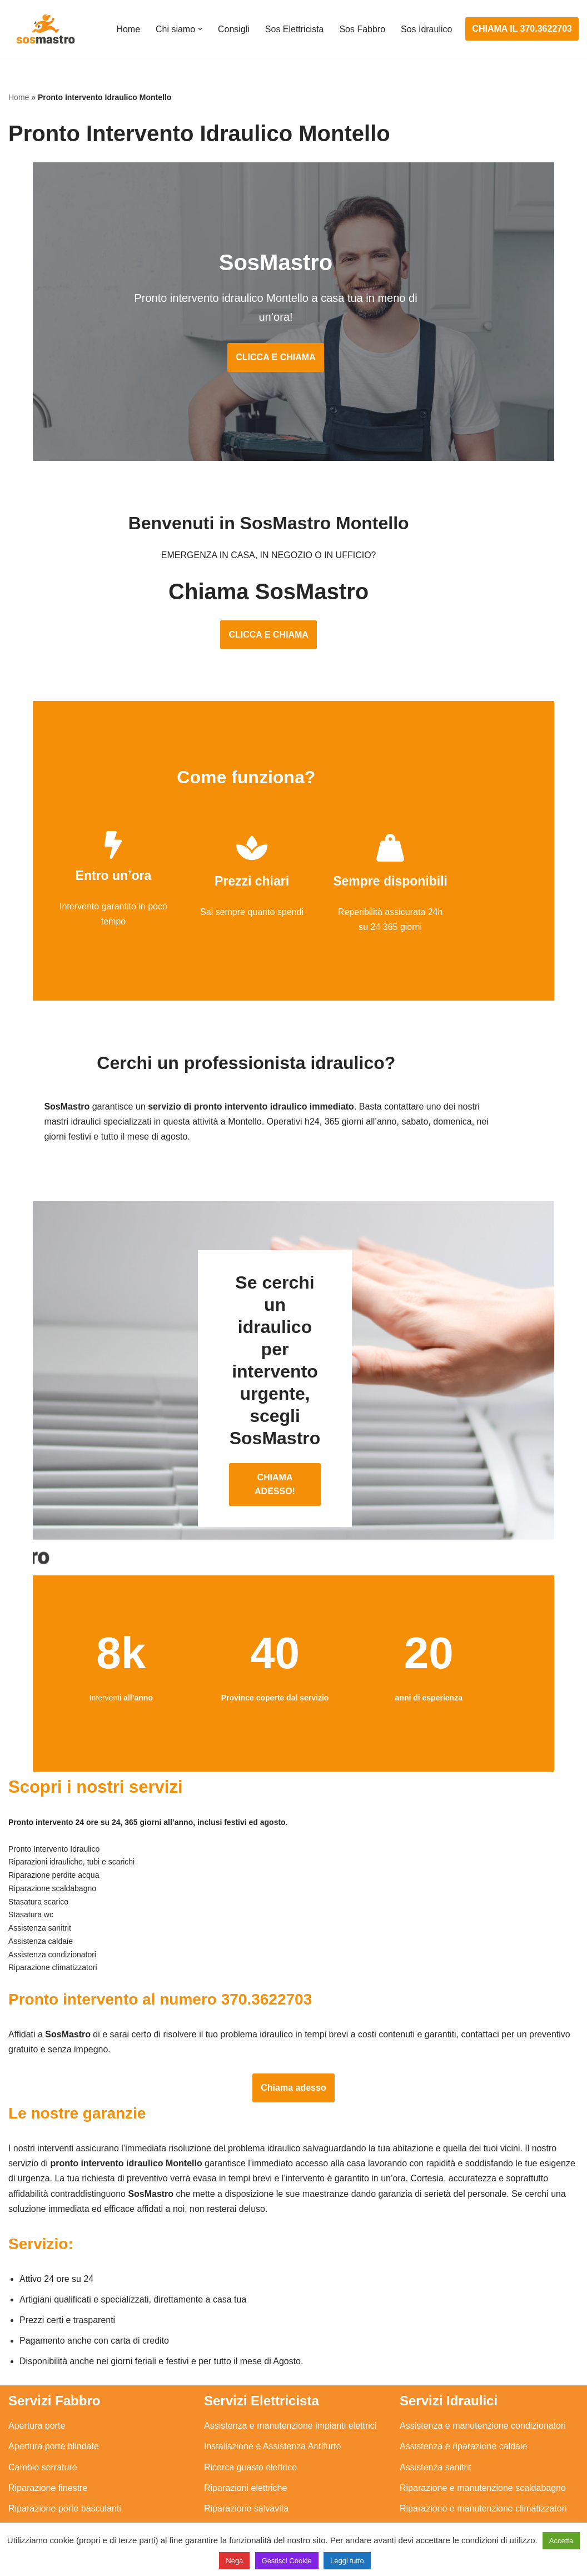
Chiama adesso (293, 2028)
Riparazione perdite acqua (452, 2470)
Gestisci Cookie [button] (287, 2561)
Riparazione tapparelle (52, 2490)
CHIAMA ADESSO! (293, 1425)
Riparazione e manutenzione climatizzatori (483, 2449)
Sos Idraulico (426, 29)
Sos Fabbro (362, 29)
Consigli (233, 29)
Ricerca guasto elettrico (250, 2408)
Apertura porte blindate (53, 2387)
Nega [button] (234, 2561)
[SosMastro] (44, 29)
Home (128, 29)
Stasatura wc (425, 2511)
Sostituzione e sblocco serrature (71, 2511)
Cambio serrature (42, 2408)
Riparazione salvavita (246, 2449)
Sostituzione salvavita (247, 2490)
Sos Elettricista (294, 29)
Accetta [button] (561, 2541)
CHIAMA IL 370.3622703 (522, 28)
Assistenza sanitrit (435, 2408)
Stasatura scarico (434, 2490)
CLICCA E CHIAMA (293, 339)
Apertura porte (36, 2366)
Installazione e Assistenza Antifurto (272, 2387)
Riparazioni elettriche (245, 2429)
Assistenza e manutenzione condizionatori (483, 2366)
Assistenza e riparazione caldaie (463, 2387)
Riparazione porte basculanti (64, 2449)
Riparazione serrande (50, 2470)
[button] (199, 29)
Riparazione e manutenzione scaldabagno (483, 2429)
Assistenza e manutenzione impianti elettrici (290, 2366)
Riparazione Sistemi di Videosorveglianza (285, 2470)
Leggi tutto (347, 2561)
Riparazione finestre (47, 2429)
